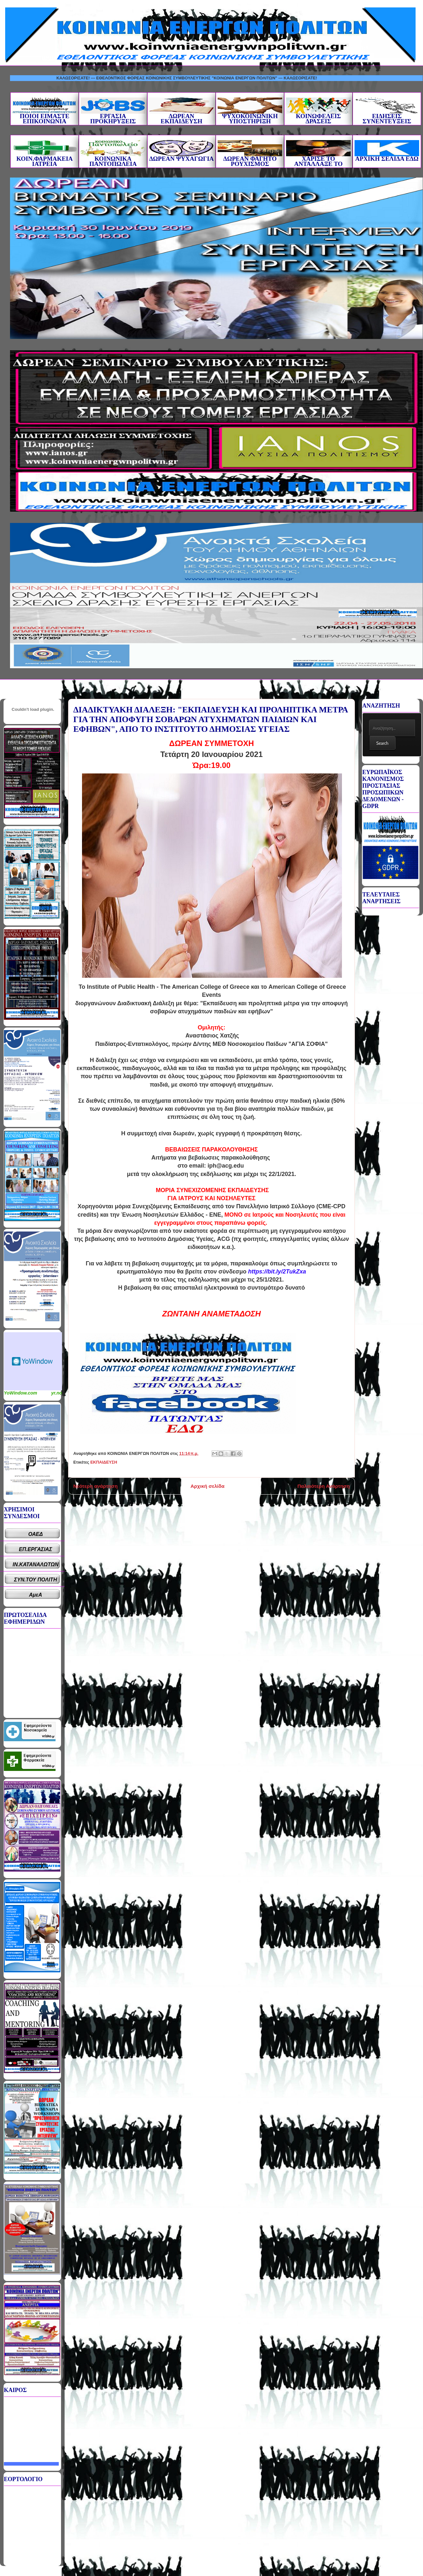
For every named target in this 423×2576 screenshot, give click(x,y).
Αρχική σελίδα (207, 1486)
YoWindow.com (20, 1392)
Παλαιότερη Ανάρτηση (323, 1486)
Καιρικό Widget (33, 1361)
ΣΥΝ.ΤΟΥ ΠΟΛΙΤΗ (35, 1579)
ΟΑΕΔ (35, 1534)
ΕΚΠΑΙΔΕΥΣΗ (103, 1462)
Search (382, 743)
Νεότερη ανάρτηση (95, 1486)
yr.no (56, 1392)
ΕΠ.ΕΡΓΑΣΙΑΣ (35, 1549)
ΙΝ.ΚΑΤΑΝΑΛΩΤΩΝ (35, 1564)
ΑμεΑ (35, 1595)
